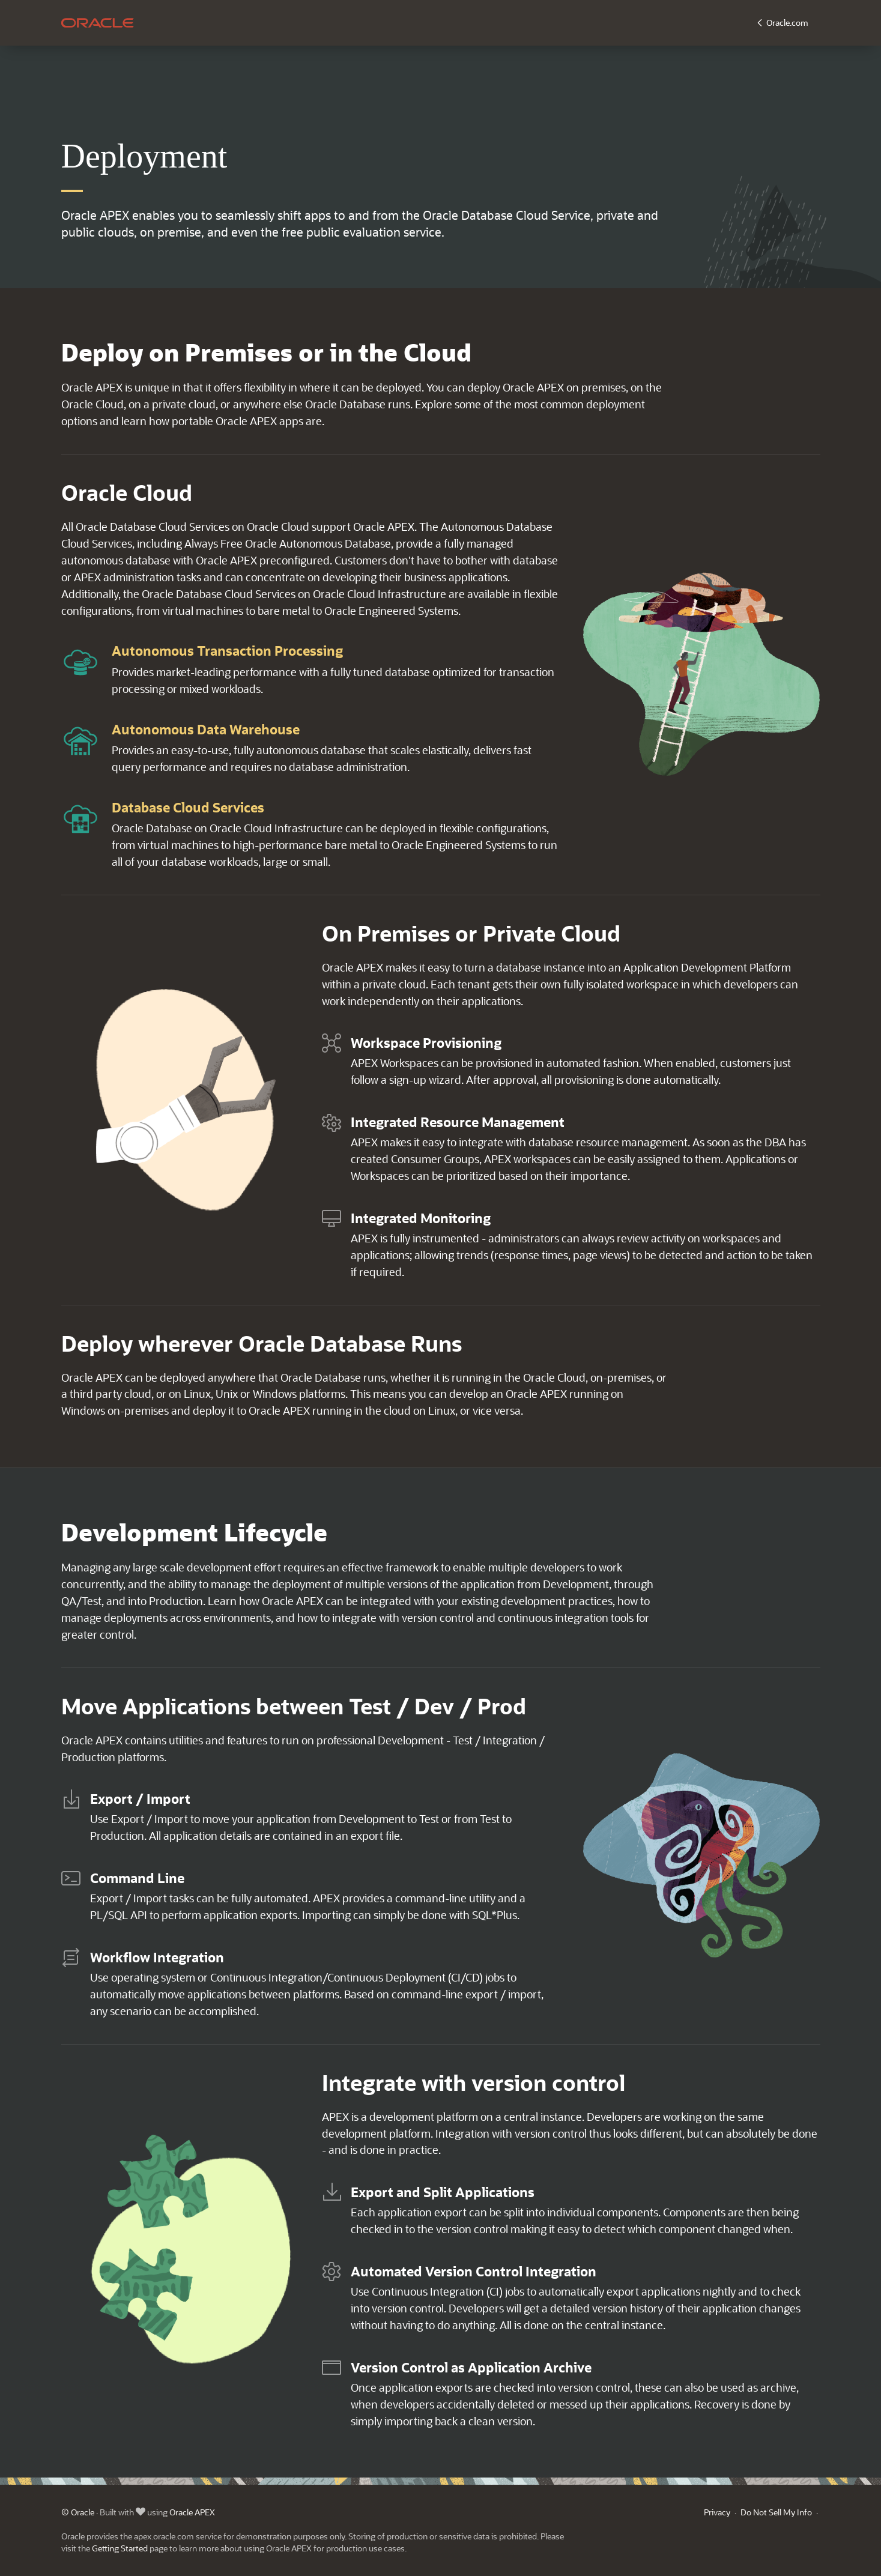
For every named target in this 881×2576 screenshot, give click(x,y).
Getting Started (120, 2548)
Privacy (717, 2512)
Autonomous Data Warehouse (206, 729)
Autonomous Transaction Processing (227, 650)
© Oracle (77, 2512)
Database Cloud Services (188, 807)
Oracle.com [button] (787, 22)
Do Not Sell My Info (776, 2512)
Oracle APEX (192, 2512)
